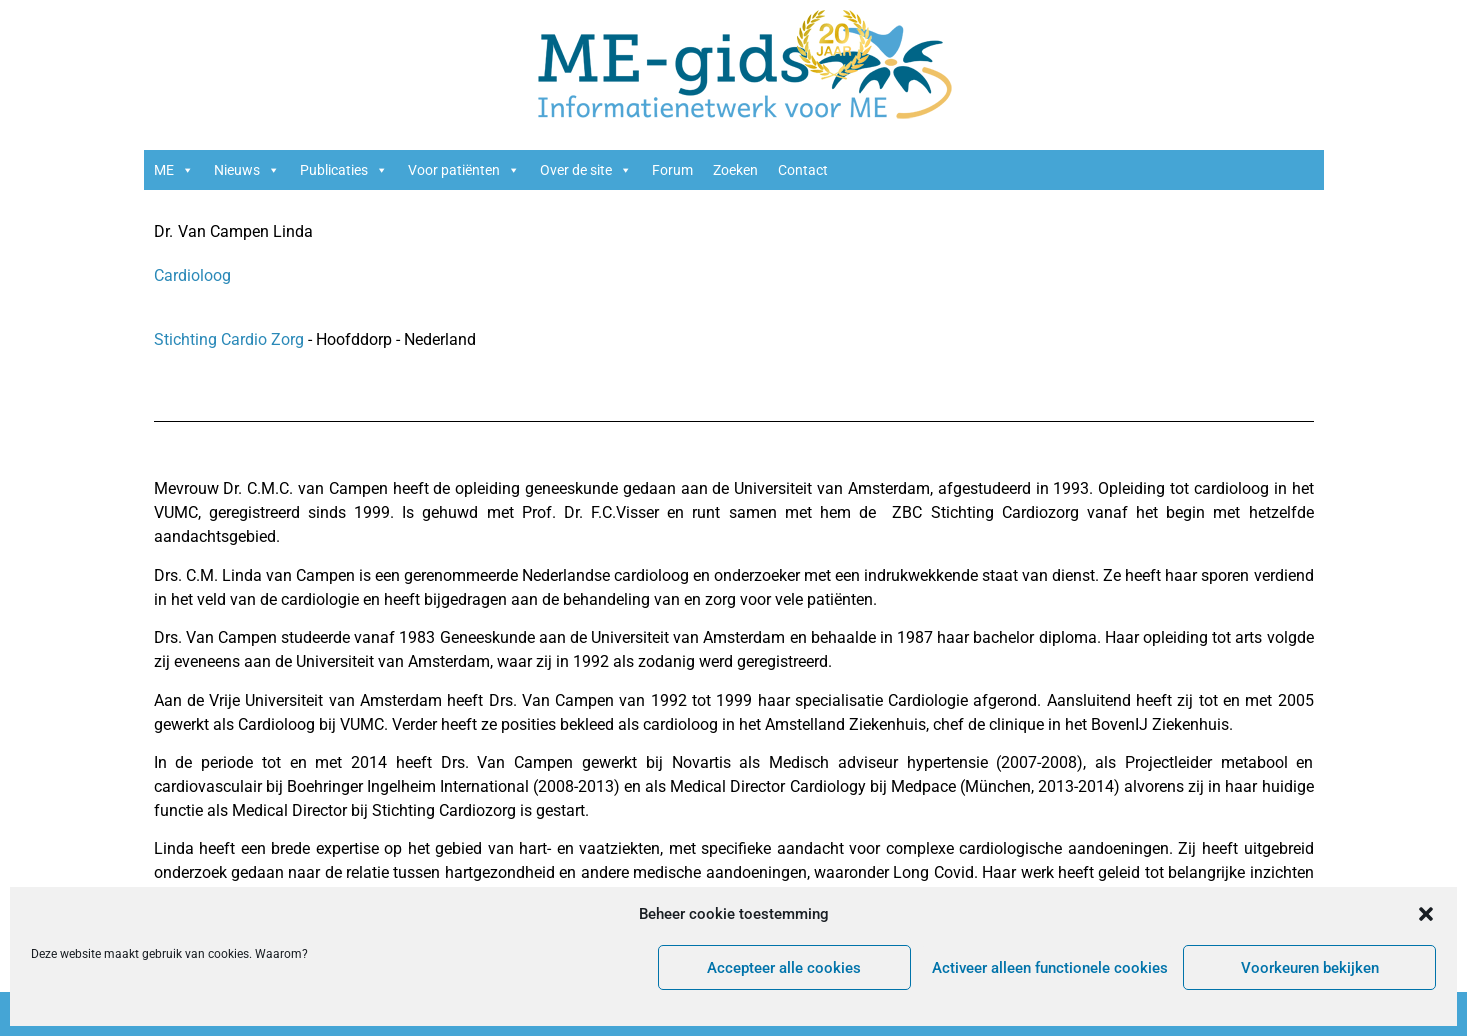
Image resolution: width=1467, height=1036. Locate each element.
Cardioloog (192, 275)
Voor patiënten (464, 170)
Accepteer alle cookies (784, 968)
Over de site (586, 170)
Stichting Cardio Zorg (231, 339)
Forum (672, 170)
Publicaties (344, 170)
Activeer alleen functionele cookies (1050, 968)
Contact (803, 170)
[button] (1426, 914)
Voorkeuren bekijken (1310, 968)
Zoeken (735, 170)
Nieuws (247, 170)
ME (174, 170)
